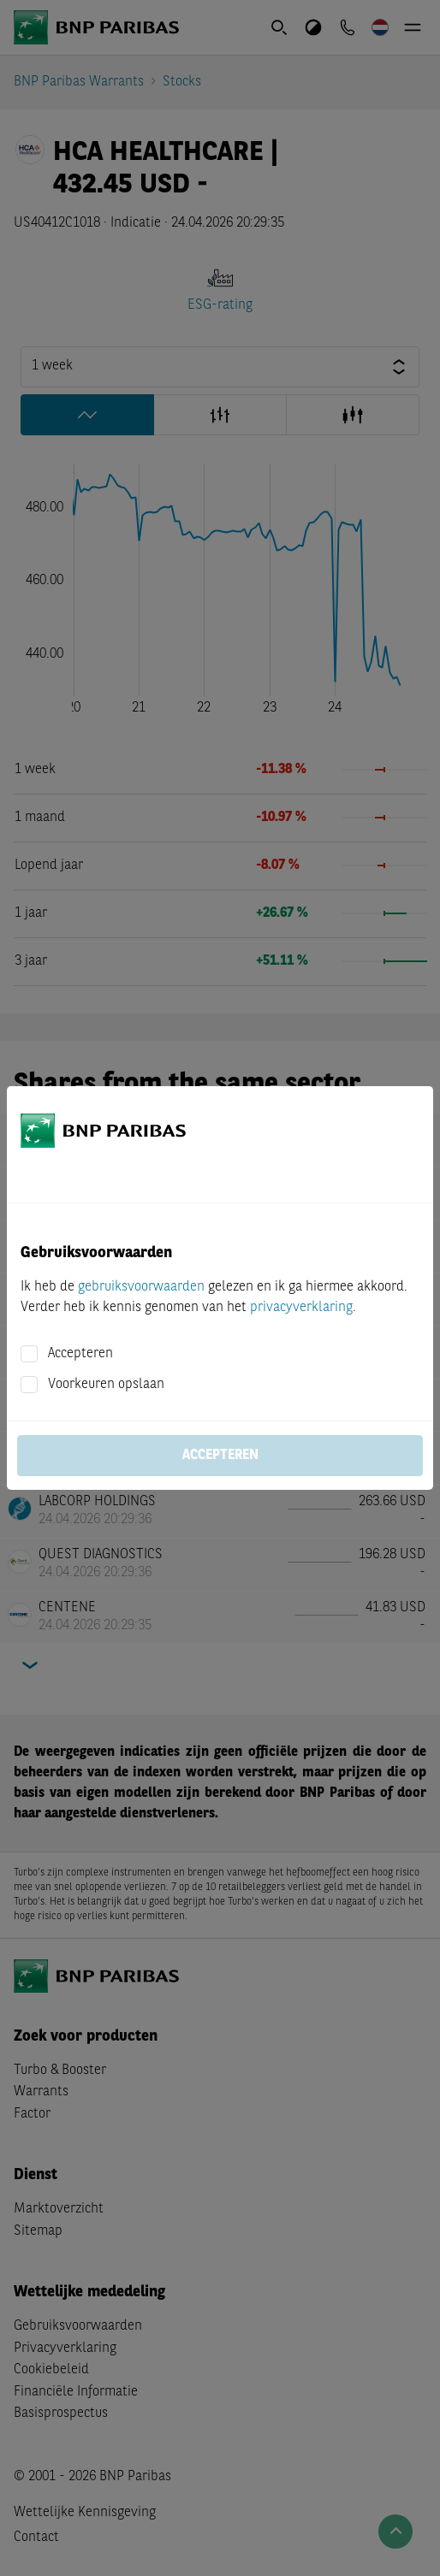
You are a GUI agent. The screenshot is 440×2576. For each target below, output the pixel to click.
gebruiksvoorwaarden (141, 1287)
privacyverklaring (301, 1308)
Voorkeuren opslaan (106, 1384)
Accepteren (80, 1354)
